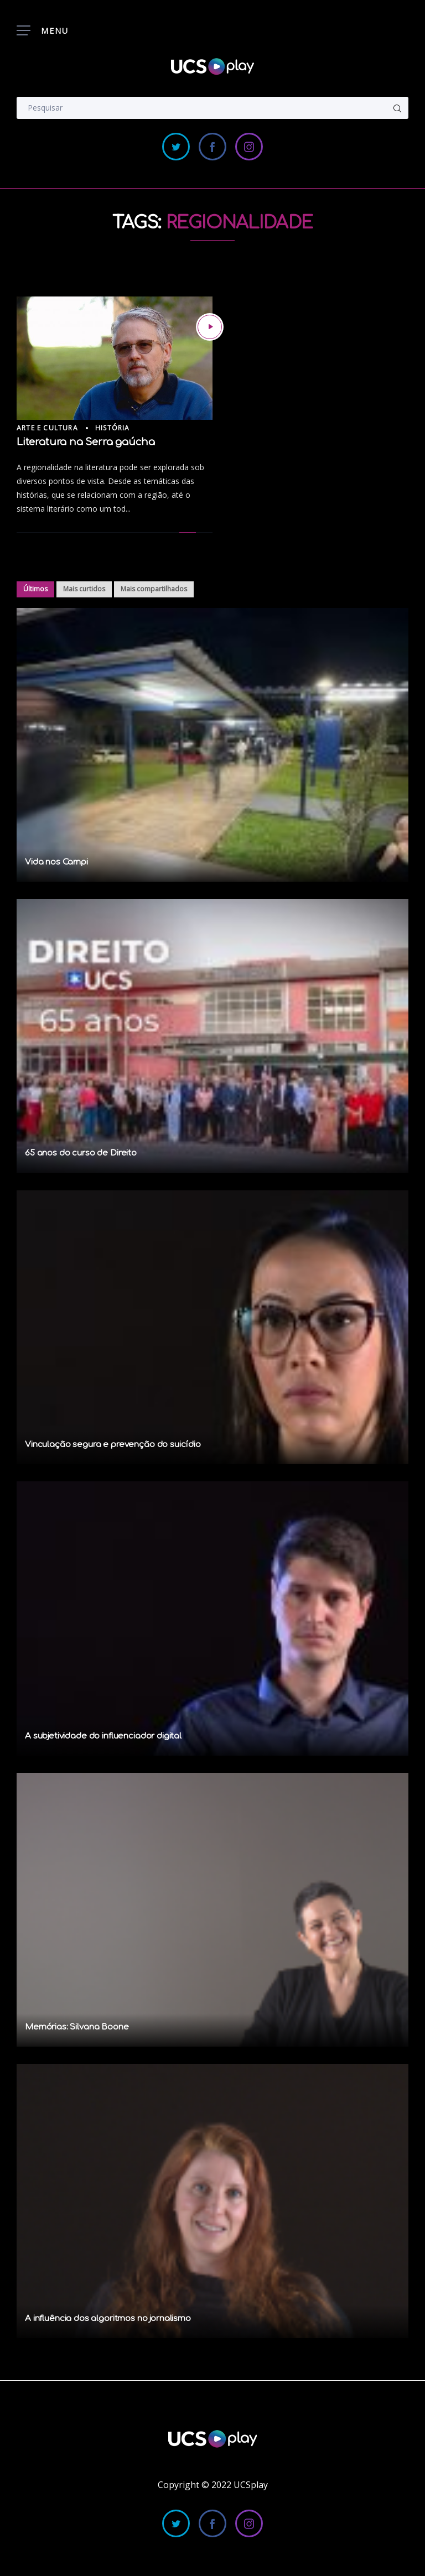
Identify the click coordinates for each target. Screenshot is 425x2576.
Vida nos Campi (56, 862)
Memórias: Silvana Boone (77, 2027)
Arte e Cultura (47, 428)
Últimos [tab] (35, 589)
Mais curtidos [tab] (84, 589)
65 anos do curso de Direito (81, 1153)
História (112, 428)
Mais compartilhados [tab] (154, 589)
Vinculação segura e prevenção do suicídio (113, 1444)
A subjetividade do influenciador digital (103, 1736)
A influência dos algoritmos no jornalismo (108, 2318)
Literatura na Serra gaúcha (85, 441)
